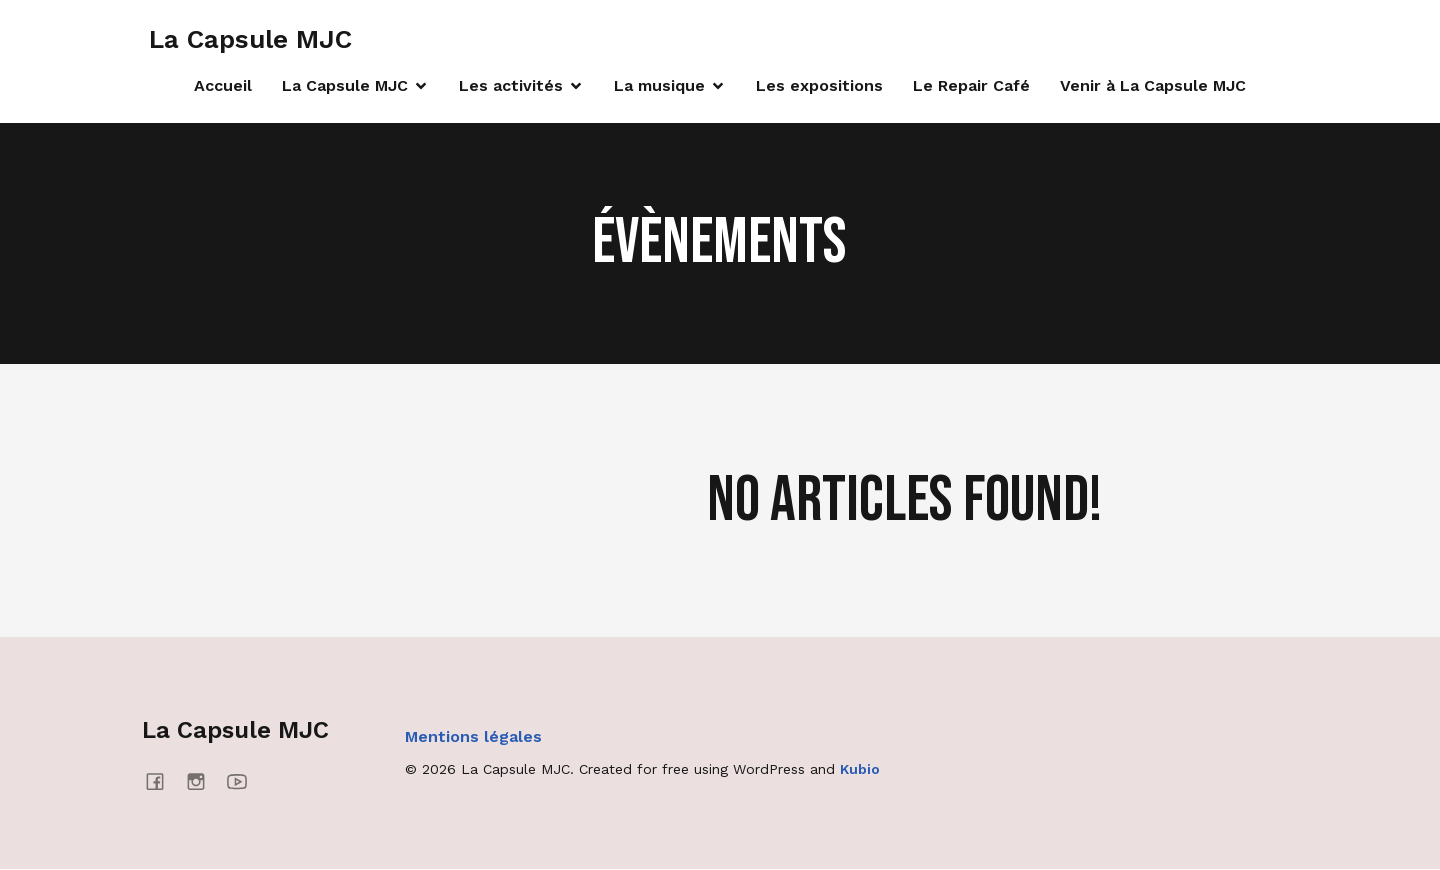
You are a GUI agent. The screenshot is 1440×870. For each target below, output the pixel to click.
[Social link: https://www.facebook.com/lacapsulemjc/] (162, 782)
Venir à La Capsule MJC (1153, 86)
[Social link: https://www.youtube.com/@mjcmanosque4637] (244, 782)
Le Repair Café (971, 86)
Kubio (860, 770)
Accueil (223, 86)
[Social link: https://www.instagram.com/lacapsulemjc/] (203, 782)
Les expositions (819, 86)
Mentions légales (473, 737)
